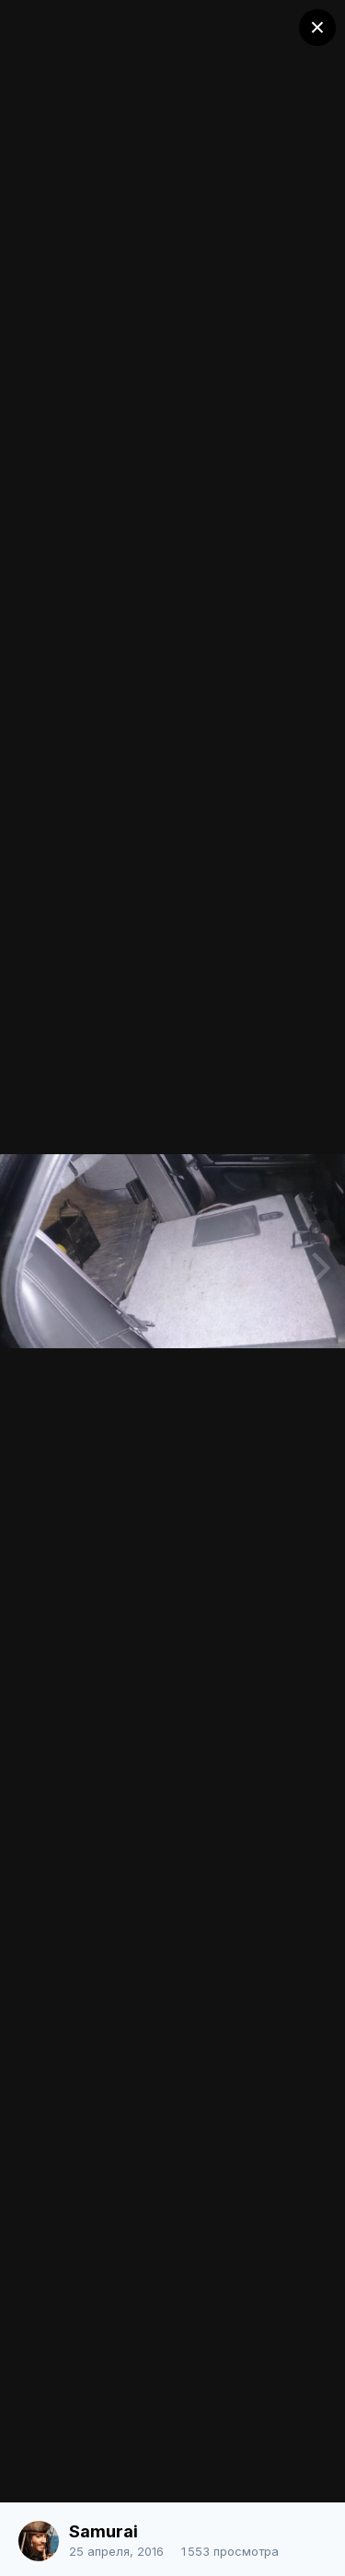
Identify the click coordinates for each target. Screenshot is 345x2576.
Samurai (103, 2531)
